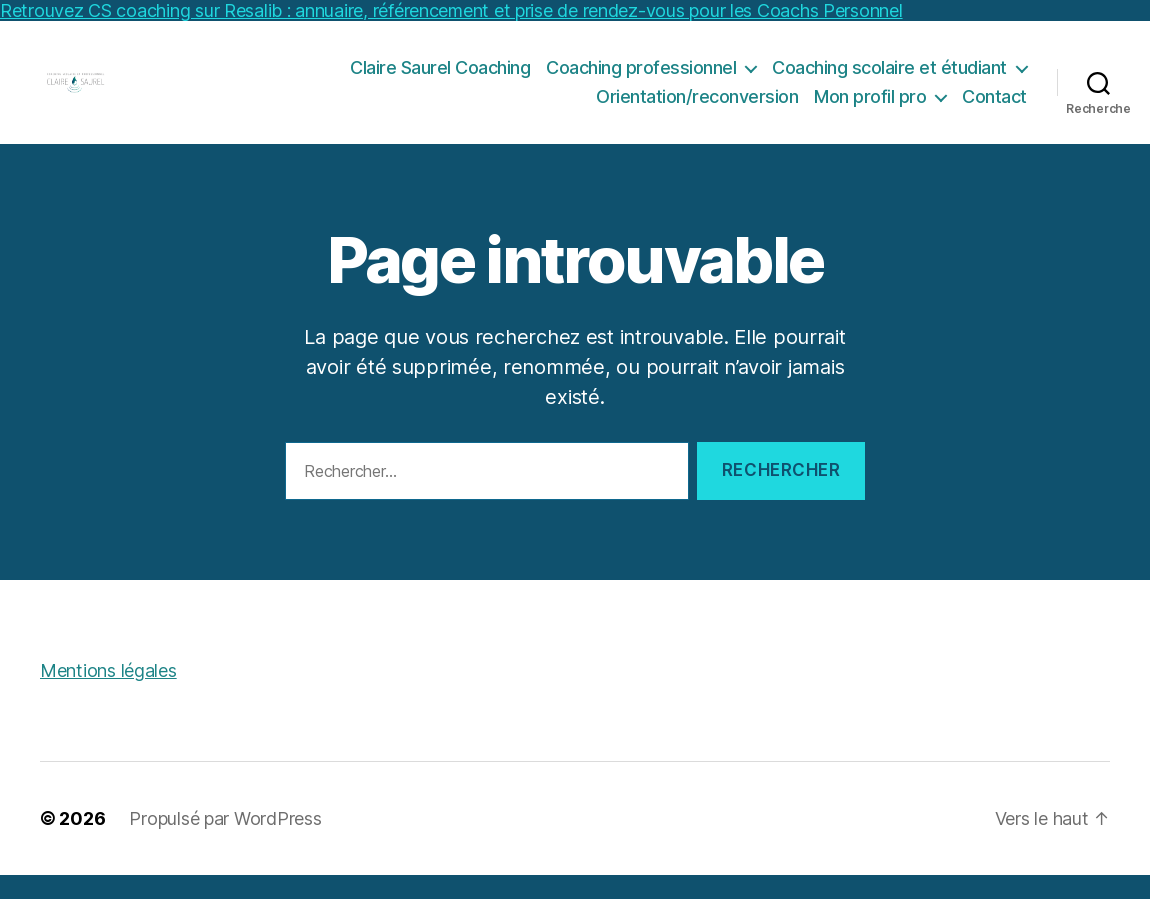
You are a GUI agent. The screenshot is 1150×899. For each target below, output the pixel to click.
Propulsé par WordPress (225, 842)
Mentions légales (108, 694)
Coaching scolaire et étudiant (889, 78)
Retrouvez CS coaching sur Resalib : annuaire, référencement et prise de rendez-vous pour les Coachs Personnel (451, 10)
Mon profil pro (870, 108)
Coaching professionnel (641, 78)
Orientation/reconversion (697, 108)
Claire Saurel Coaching (440, 78)
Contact (994, 108)
